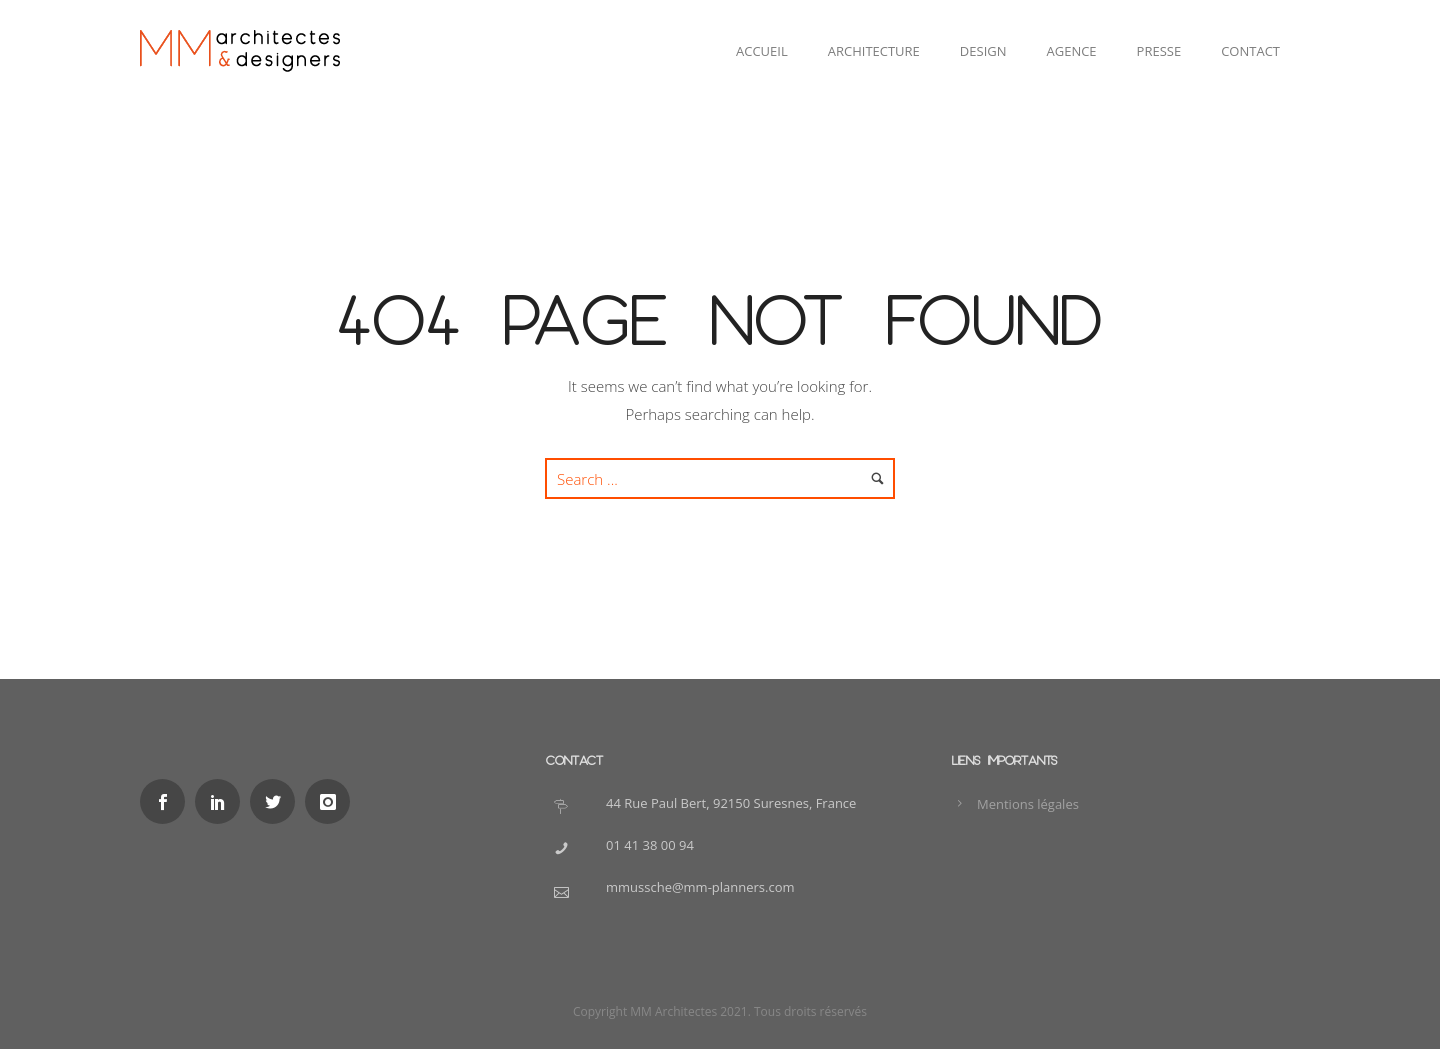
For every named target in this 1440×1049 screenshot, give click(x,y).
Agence (1072, 51)
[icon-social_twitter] (277, 801)
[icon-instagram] (332, 801)
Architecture (874, 51)
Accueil (762, 51)
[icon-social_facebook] (167, 801)
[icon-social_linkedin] (222, 801)
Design (983, 51)
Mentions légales (1028, 804)
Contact (1250, 51)
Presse (1159, 51)
